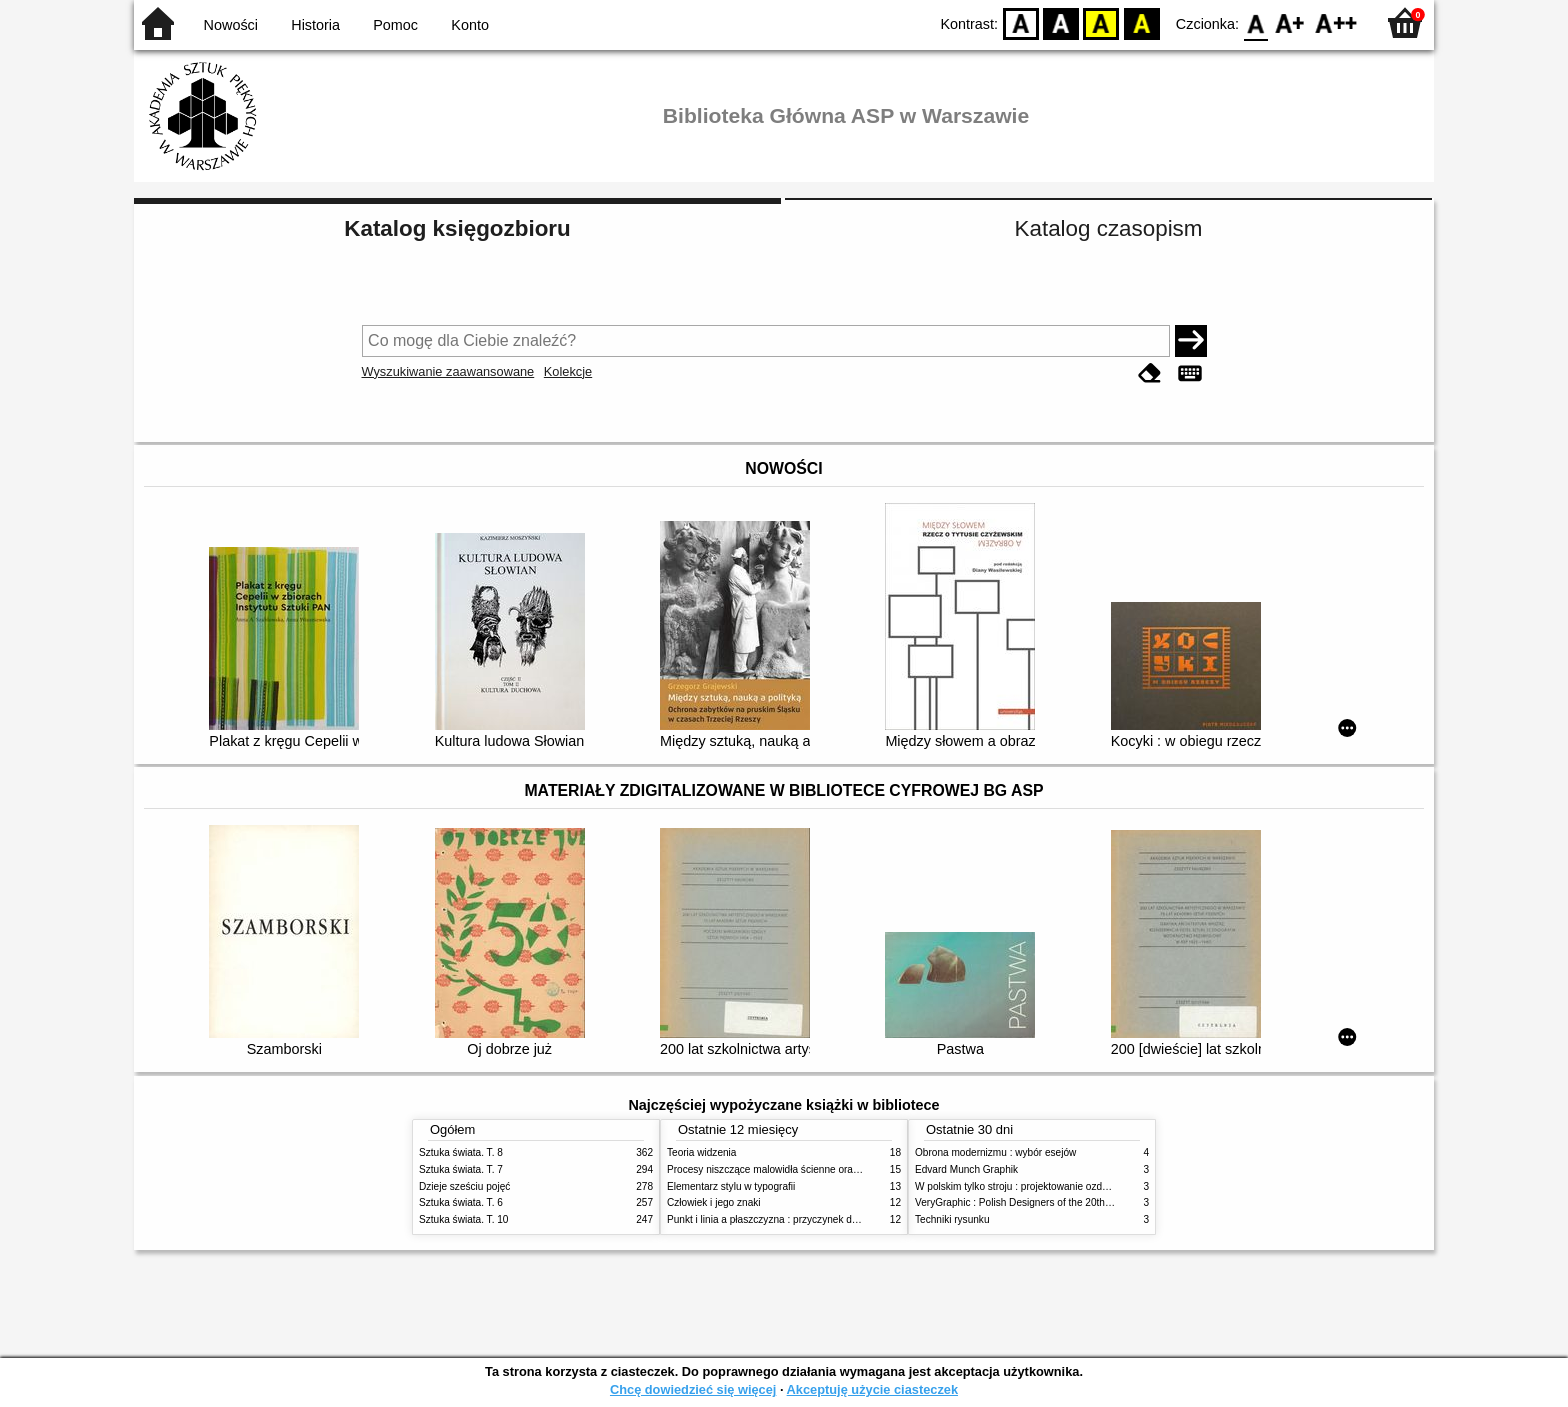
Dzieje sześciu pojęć (464, 1186)
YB (1101, 22)
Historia (315, 25)
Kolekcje (568, 371)
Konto (470, 25)
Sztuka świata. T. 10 (463, 1219)
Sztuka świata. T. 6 (461, 1202)
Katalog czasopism (1109, 228)
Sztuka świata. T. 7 (461, 1169)
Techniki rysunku (952, 1219)
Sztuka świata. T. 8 (461, 1152)
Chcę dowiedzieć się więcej (693, 1389)
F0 (1255, 22)
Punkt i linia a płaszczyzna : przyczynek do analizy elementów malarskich (830, 1219)
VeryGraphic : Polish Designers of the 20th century (1028, 1202)
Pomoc (395, 25)
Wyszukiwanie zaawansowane (448, 371)
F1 (1290, 22)
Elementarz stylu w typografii (731, 1186)
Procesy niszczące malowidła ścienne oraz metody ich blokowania (815, 1169)
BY (1141, 22)
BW (1061, 22)
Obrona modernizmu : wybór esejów (995, 1152)
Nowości (231, 25)
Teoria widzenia (701, 1152)
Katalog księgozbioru (457, 228)
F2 (1336, 22)
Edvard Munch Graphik (966, 1169)
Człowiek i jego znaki (714, 1202)
